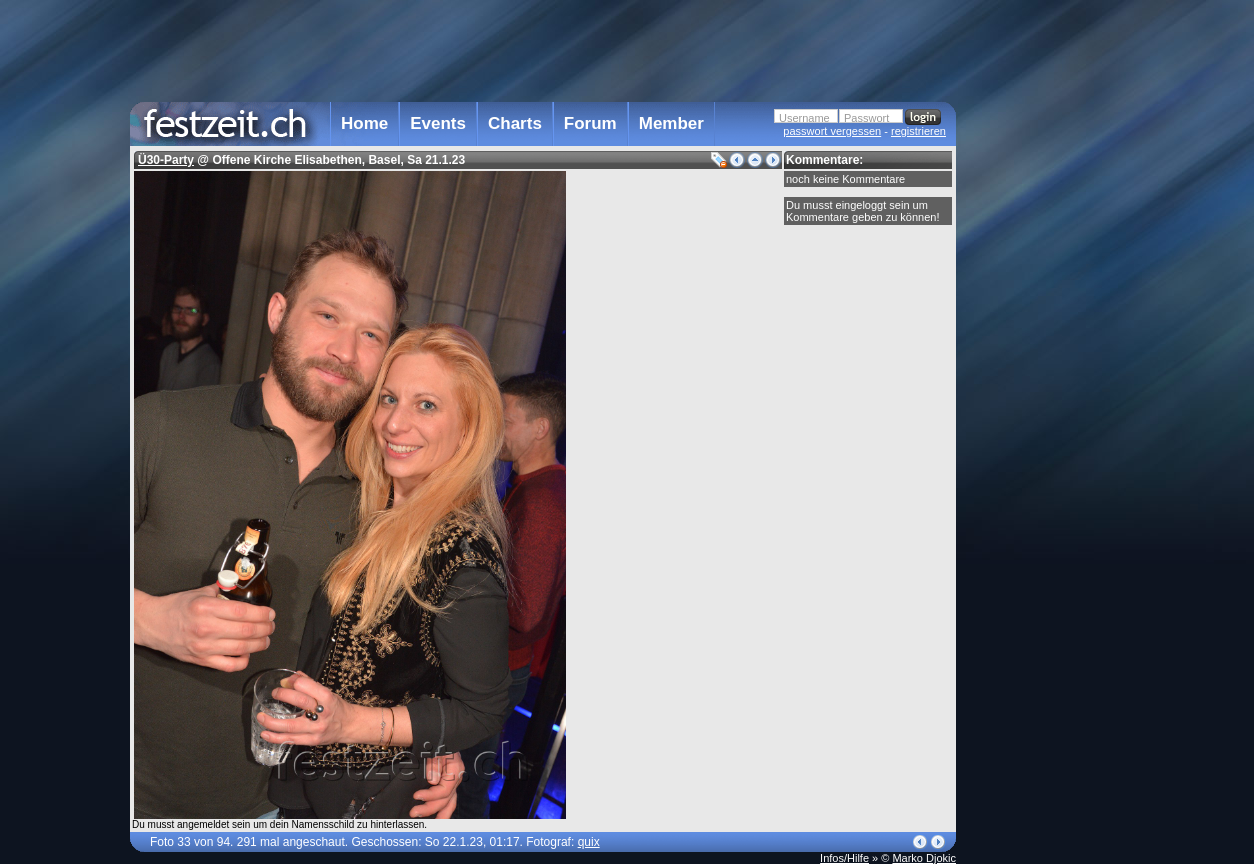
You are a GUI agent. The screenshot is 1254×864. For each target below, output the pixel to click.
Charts (515, 123)
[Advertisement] (1044, 403)
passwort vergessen (832, 131)
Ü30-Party (166, 160)
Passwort (866, 118)
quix (589, 842)
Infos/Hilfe (844, 858)
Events (438, 123)
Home (364, 123)
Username (804, 118)
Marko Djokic (924, 858)
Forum (590, 123)
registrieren (918, 131)
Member (671, 123)
